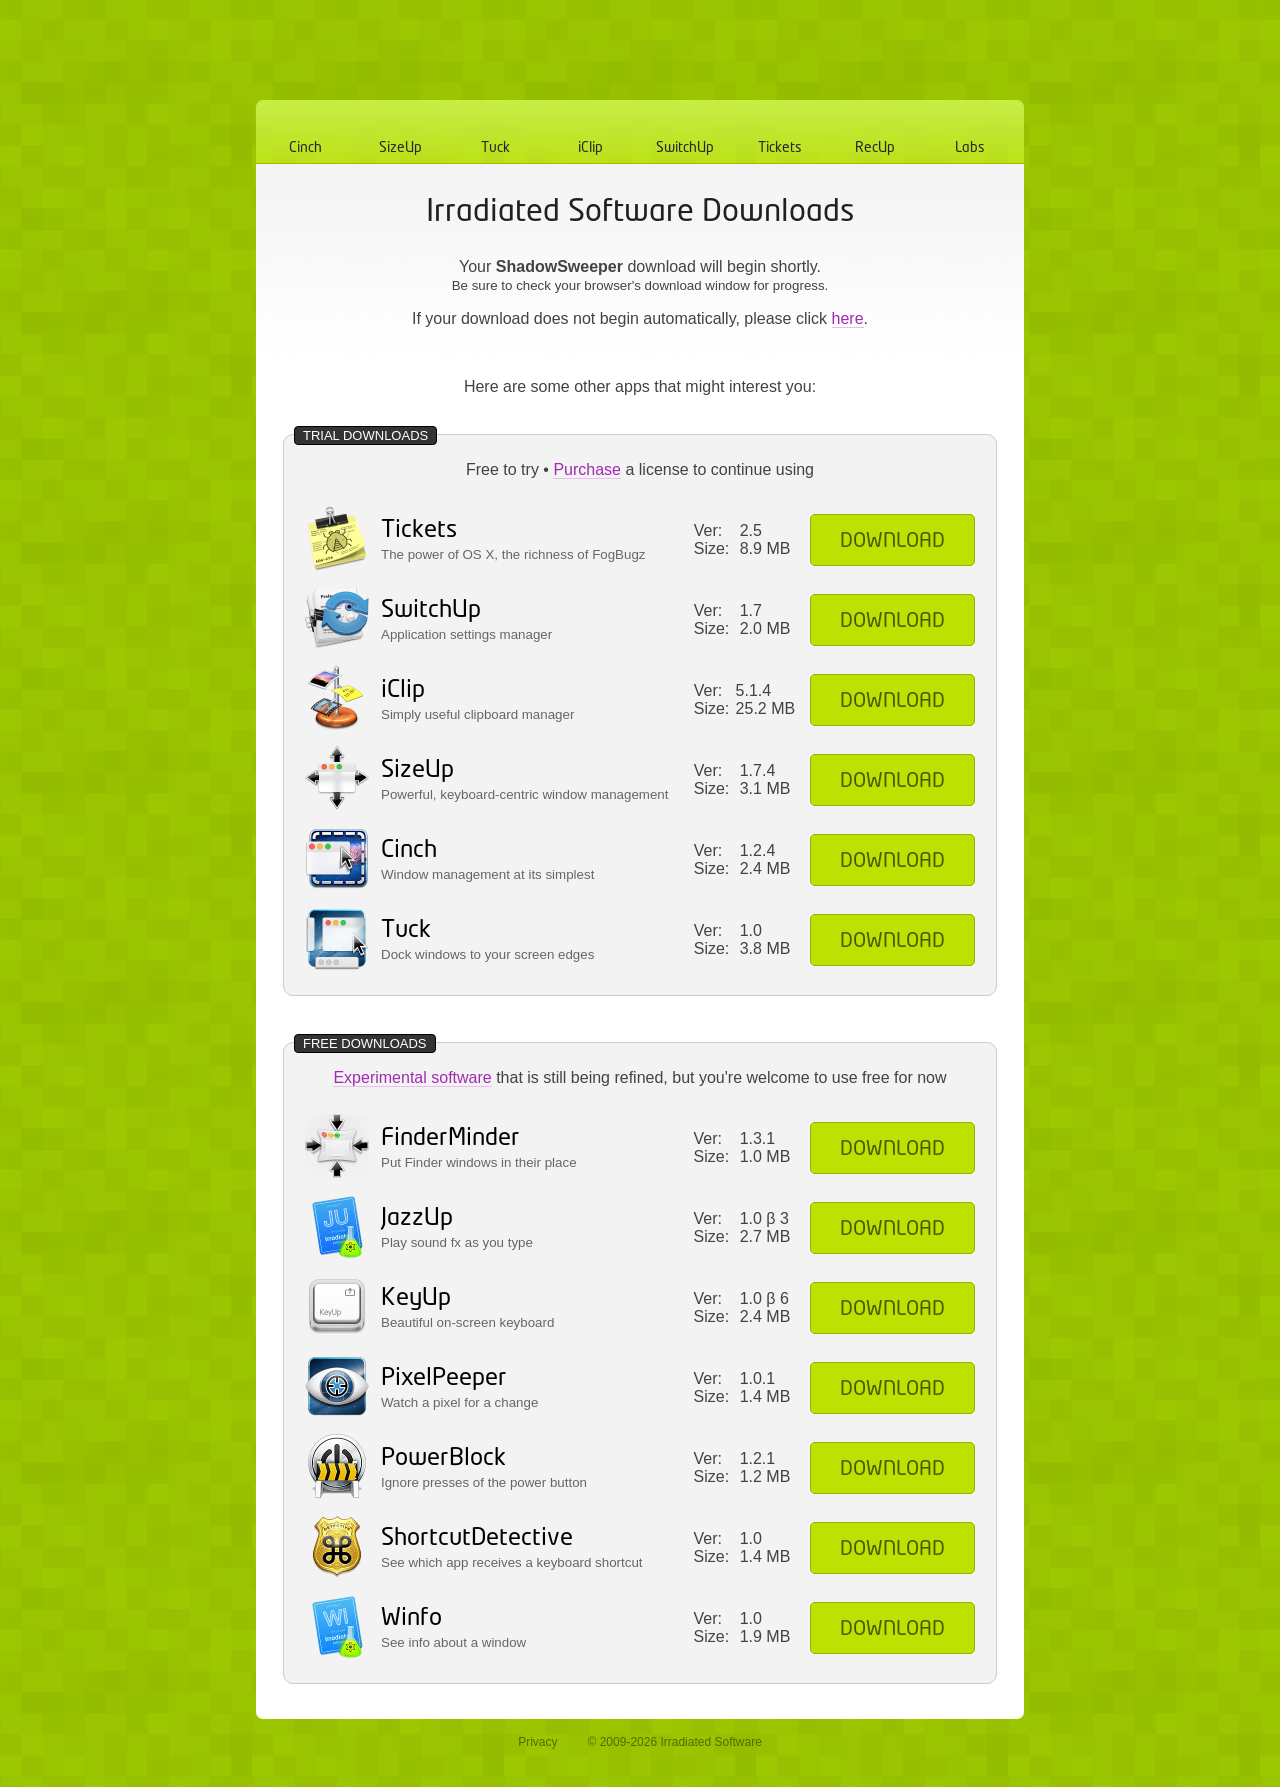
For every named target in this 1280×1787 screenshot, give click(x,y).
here (848, 318)
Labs (970, 148)
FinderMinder (450, 1138)
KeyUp (416, 1298)
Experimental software (412, 1077)
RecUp (875, 148)
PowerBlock (443, 1458)
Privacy (537, 1742)
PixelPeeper (444, 1378)
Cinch (305, 148)
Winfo (411, 1618)
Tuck (495, 148)
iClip (590, 148)
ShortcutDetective (477, 1538)
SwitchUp (685, 148)
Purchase (587, 469)
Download (892, 541)
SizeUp (400, 148)
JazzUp (417, 1218)
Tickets (780, 148)
